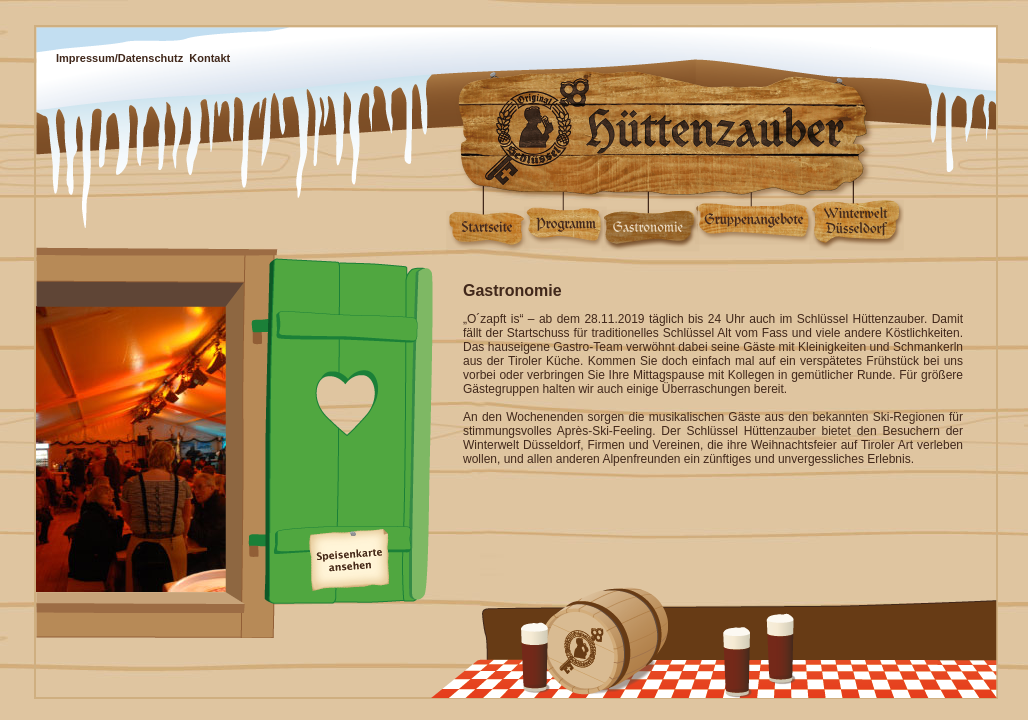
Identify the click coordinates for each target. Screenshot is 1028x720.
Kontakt (209, 58)
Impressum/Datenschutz (119, 58)
